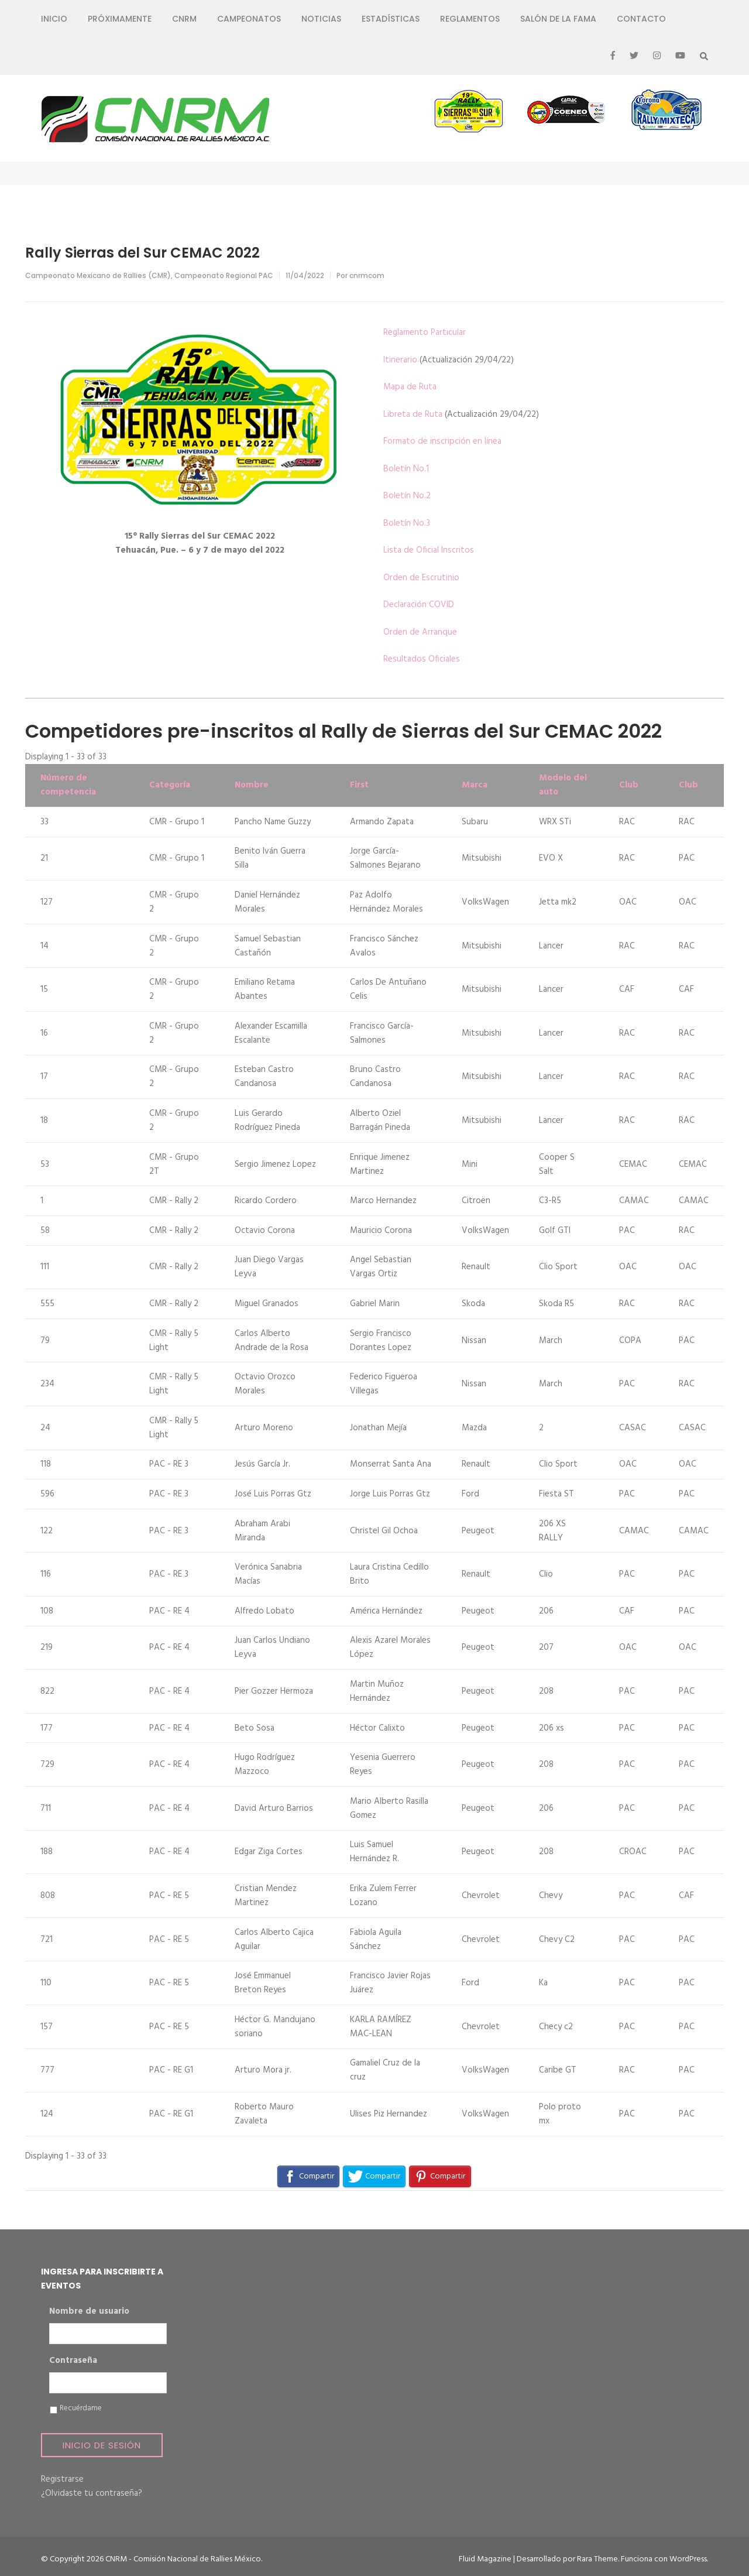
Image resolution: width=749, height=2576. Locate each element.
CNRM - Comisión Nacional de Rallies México (183, 2559)
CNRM (184, 19)
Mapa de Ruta (410, 387)
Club (628, 785)
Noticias (321, 19)
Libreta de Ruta (412, 414)
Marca (474, 785)
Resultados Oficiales (421, 659)
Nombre (252, 785)
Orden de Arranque (420, 632)
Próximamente (120, 19)
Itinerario (400, 360)
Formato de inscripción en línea (442, 441)
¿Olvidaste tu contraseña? (91, 2493)
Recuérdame (81, 2408)
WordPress (688, 2559)
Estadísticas (391, 19)
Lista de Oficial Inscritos (428, 550)
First (359, 785)
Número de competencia (68, 785)
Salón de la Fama (558, 19)
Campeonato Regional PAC (223, 275)
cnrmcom (366, 275)
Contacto (641, 19)
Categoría (169, 785)
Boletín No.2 (407, 496)
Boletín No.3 (406, 523)
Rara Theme (597, 2559)
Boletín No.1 (406, 469)
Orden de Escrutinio (421, 578)
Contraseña (73, 2361)
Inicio (54, 19)
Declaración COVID (418, 605)
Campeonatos (249, 19)
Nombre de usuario (89, 2312)
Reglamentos (470, 19)
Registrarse (62, 2479)
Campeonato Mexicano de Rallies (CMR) (98, 275)
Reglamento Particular (424, 333)
